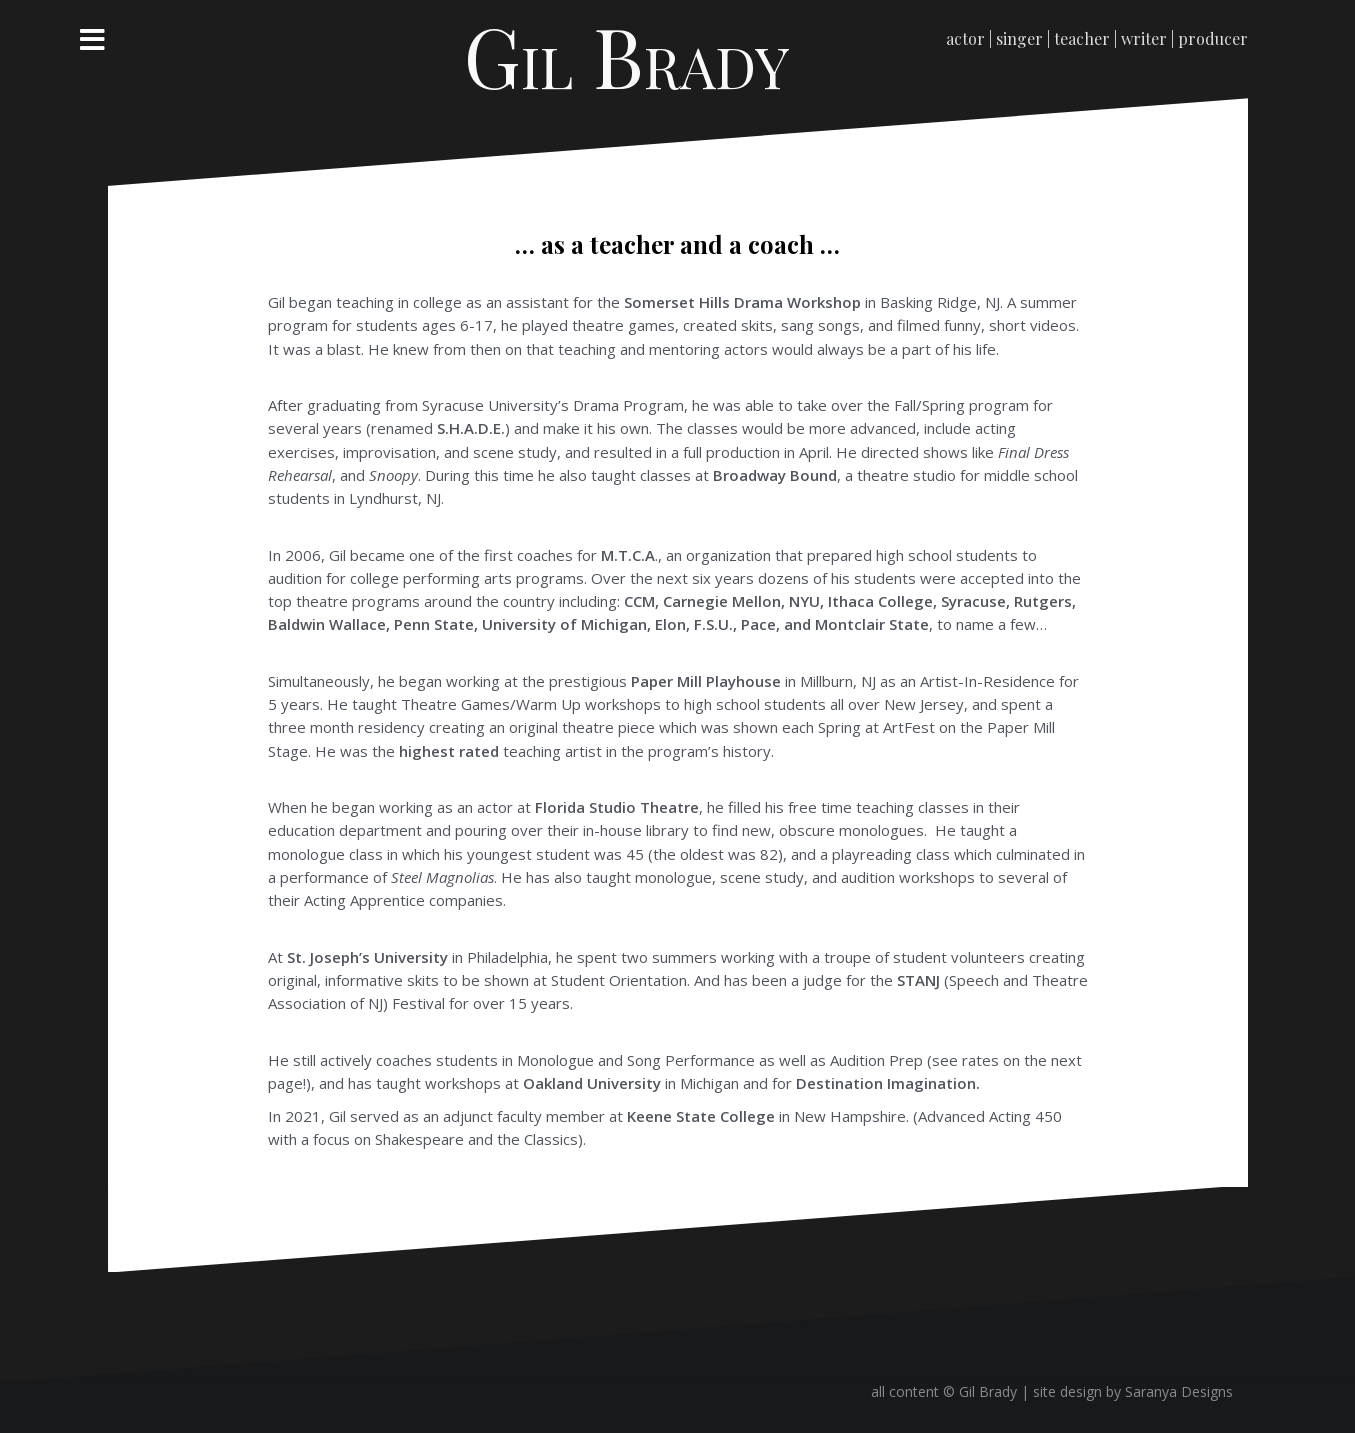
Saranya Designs (1179, 1391)
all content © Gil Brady (946, 1391)
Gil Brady (627, 55)
